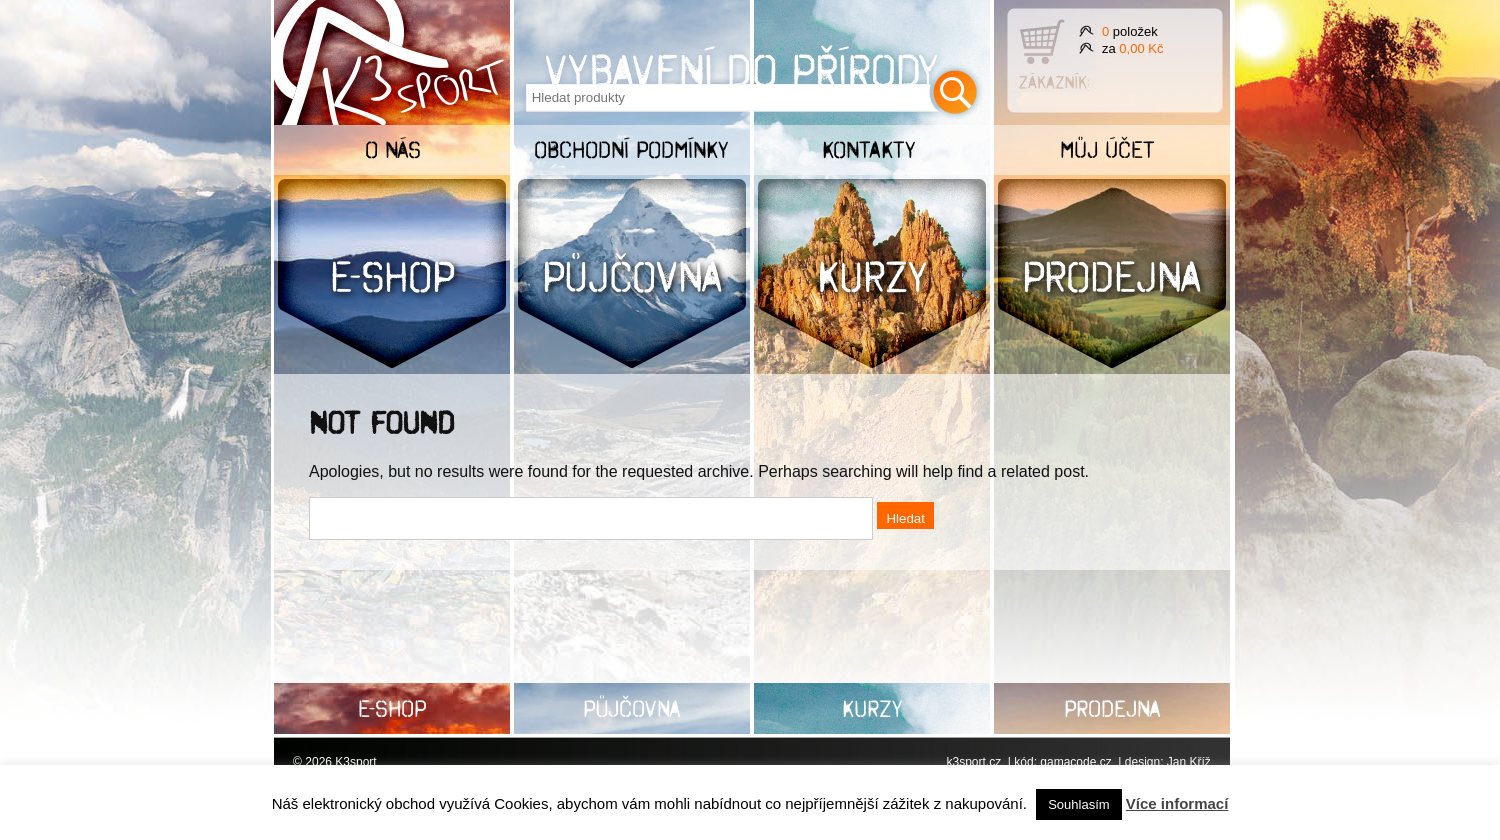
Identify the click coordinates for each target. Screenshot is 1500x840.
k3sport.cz (973, 762)
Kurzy (872, 276)
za (1132, 48)
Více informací (1177, 803)
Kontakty (869, 149)
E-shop (392, 276)
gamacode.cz (1075, 762)
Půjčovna (632, 276)
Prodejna (1112, 276)
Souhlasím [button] (1078, 804)
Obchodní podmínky (631, 149)
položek (1130, 31)
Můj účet (1107, 149)
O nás (393, 149)
